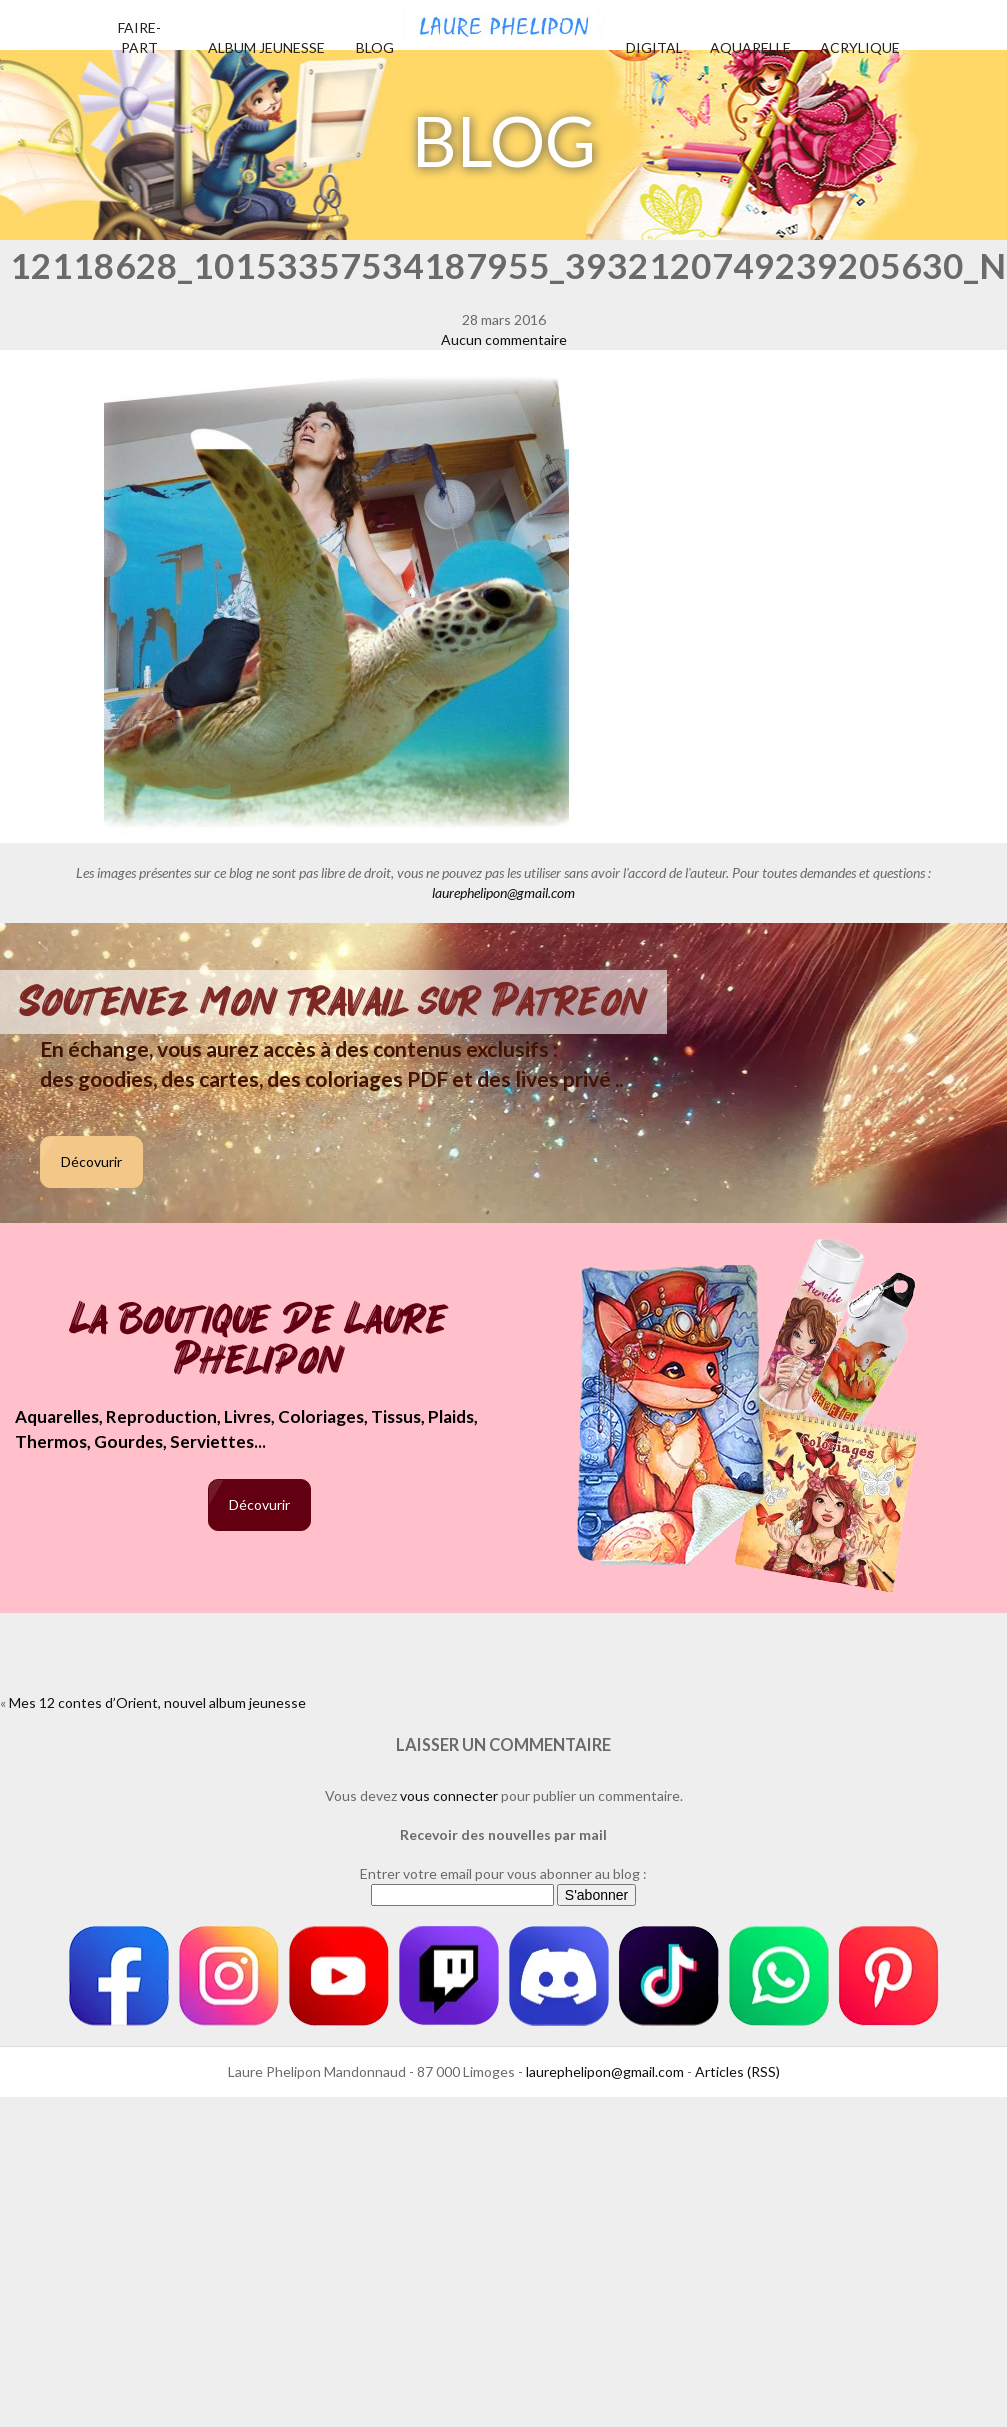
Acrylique (860, 47)
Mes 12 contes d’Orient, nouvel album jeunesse (157, 1702)
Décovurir (91, 1161)
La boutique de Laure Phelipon (259, 1341)
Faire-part (139, 37)
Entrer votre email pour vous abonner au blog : (503, 1873)
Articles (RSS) (737, 2071)
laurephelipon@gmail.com (503, 892)
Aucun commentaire (504, 339)
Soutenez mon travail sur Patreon (333, 1002)
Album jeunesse (266, 47)
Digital (654, 47)
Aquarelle (750, 47)
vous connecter (449, 1795)
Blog (375, 47)
